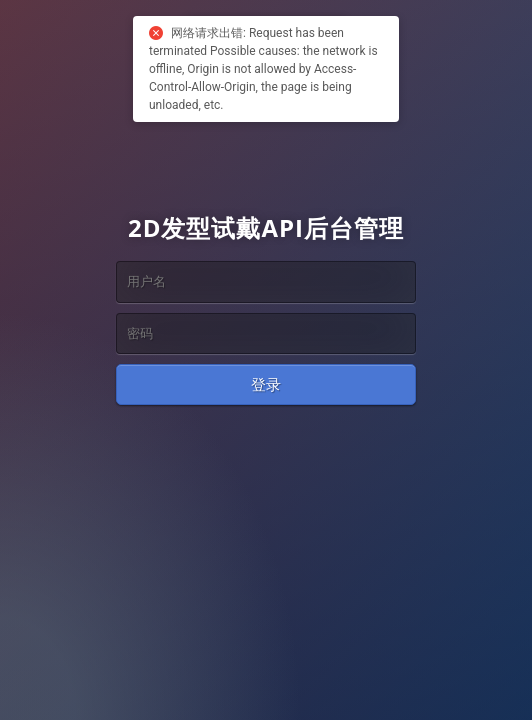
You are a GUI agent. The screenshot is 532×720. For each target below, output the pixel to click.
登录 (266, 384)
